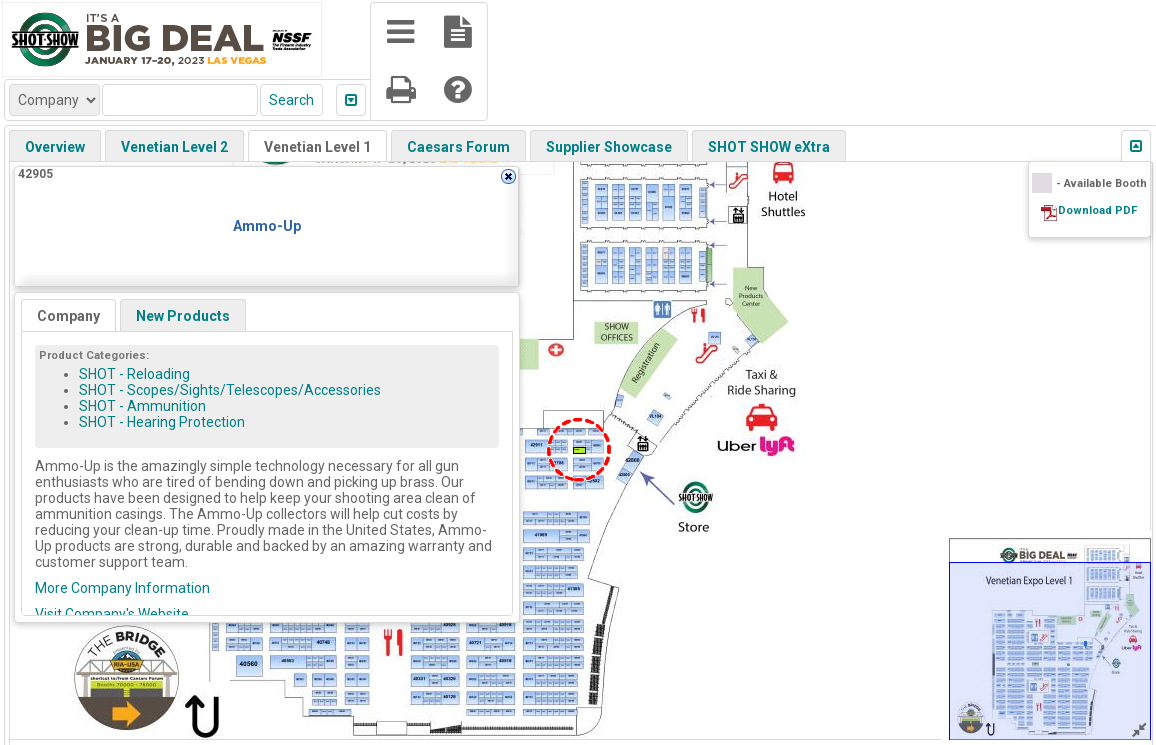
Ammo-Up (267, 226)
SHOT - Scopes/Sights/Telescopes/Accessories (230, 390)
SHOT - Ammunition (142, 406)
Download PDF (1097, 210)
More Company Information (122, 588)
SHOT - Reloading (134, 374)
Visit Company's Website (112, 614)
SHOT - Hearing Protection (162, 422)
